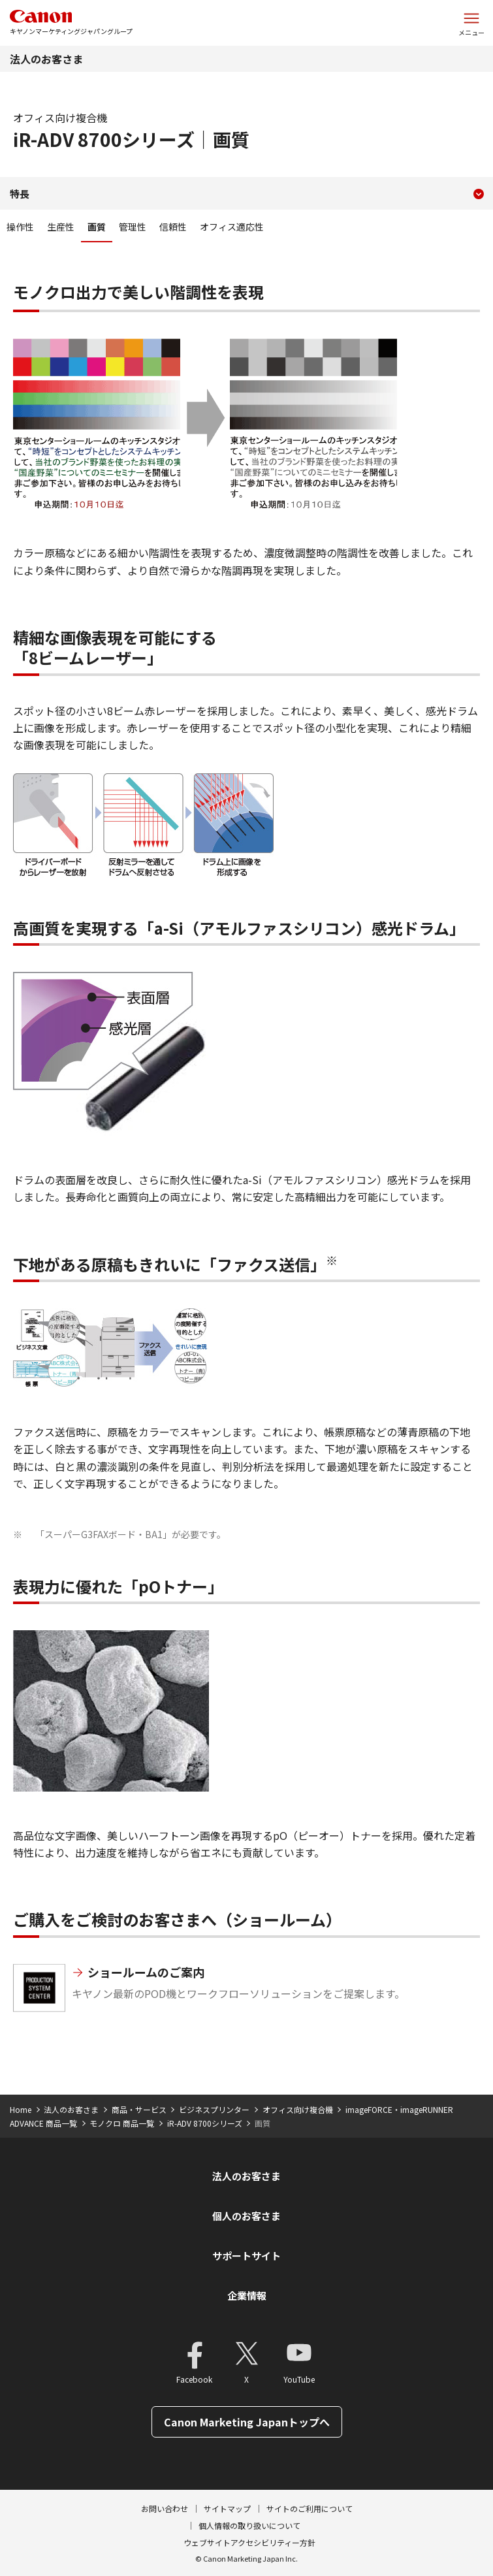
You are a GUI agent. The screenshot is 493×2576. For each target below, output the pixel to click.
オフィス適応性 (232, 226)
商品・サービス (139, 2109)
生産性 (60, 226)
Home (20, 2109)
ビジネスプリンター (214, 2109)
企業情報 (246, 2295)
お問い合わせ (164, 2508)
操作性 (20, 226)
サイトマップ (227, 2508)
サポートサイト (246, 2255)
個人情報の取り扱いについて (249, 2525)
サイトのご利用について (309, 2508)
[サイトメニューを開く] (471, 22)
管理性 (132, 226)
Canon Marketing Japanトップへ (247, 2422)
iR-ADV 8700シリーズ (204, 2123)
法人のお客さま (46, 59)
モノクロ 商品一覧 (121, 2123)
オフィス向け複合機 (297, 2109)
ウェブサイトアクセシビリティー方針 (249, 2542)
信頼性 (173, 226)
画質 (96, 226)
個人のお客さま (246, 2216)
